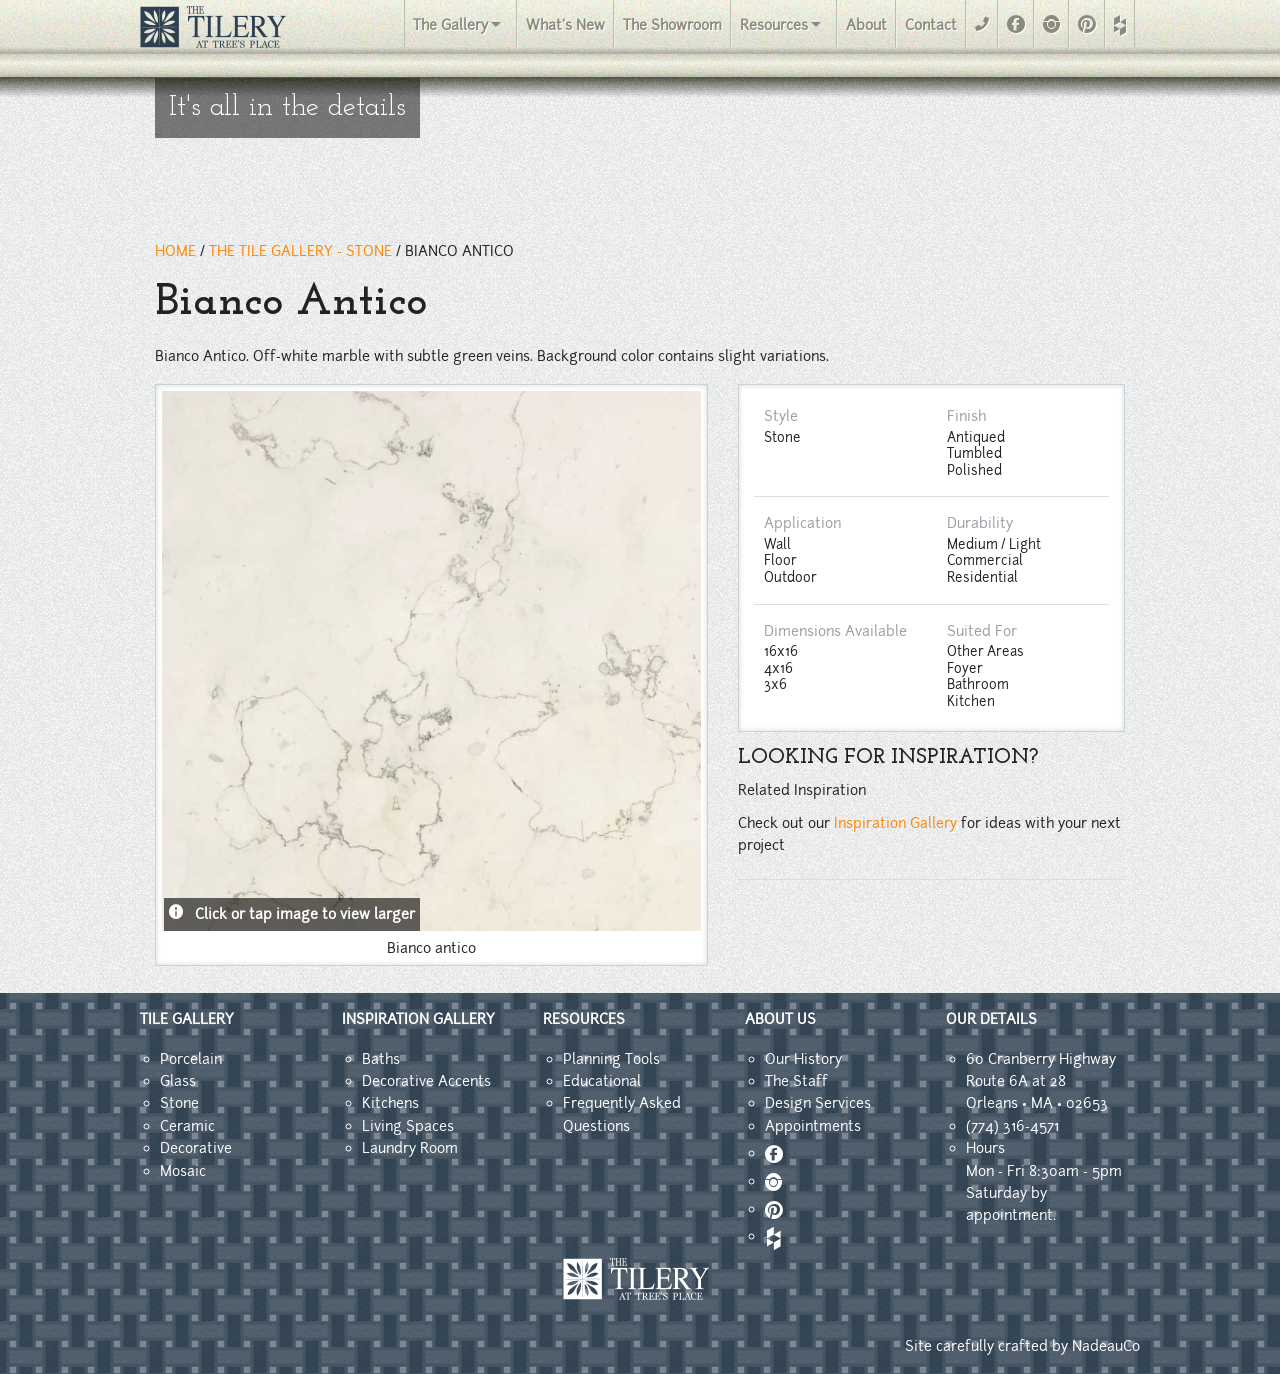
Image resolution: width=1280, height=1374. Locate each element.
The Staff (796, 1081)
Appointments (813, 1126)
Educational (602, 1081)
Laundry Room (410, 1148)
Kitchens (390, 1103)
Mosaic (183, 1171)
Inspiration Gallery (895, 823)
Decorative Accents (426, 1081)
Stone (179, 1103)
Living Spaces (408, 1126)
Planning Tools (611, 1059)
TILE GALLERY (187, 1019)
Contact (931, 25)
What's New (565, 25)
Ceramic (187, 1126)
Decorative (196, 1148)
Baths (381, 1059)
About (866, 25)
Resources (774, 25)
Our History (803, 1059)
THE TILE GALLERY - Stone (300, 251)
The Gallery (450, 25)
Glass (178, 1081)
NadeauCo (1106, 1346)
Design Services (818, 1103)
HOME (175, 251)
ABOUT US (780, 1019)
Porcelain (191, 1059)
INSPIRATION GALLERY (418, 1019)
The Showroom (672, 25)
